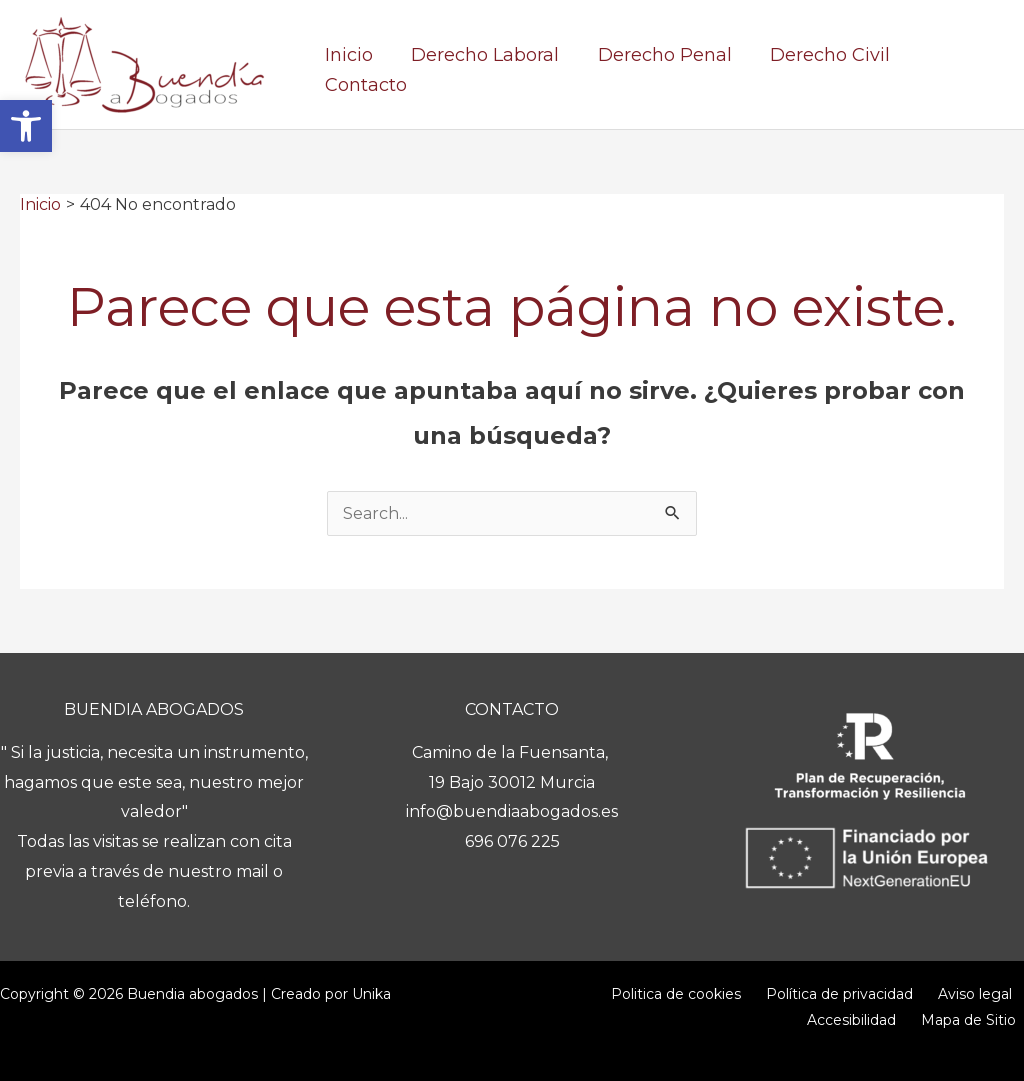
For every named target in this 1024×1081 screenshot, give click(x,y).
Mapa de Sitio (976, 1020)
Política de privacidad (752, 994)
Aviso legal (877, 994)
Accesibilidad (972, 994)
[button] (26, 126)
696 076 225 (512, 841)
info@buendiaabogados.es (512, 811)
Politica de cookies (600, 994)
